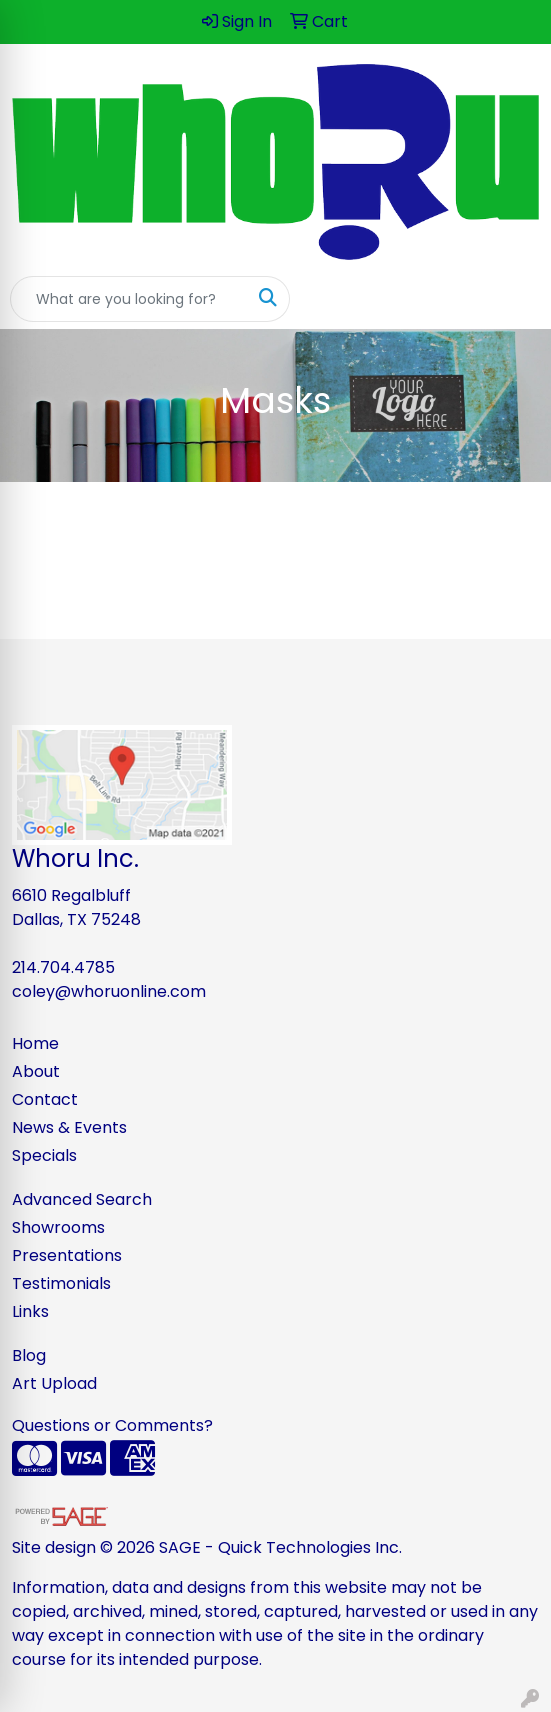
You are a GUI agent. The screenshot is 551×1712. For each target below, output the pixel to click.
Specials (44, 1155)
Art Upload (54, 1383)
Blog (29, 1355)
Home (35, 1043)
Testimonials (61, 1283)
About (36, 1071)
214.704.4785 (63, 967)
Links (30, 1311)
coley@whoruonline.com (109, 991)
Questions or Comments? (112, 1425)
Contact (45, 1099)
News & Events (69, 1127)
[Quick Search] (129, 299)
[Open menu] (511, 299)
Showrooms (58, 1227)
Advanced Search (82, 1199)
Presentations (67, 1255)
